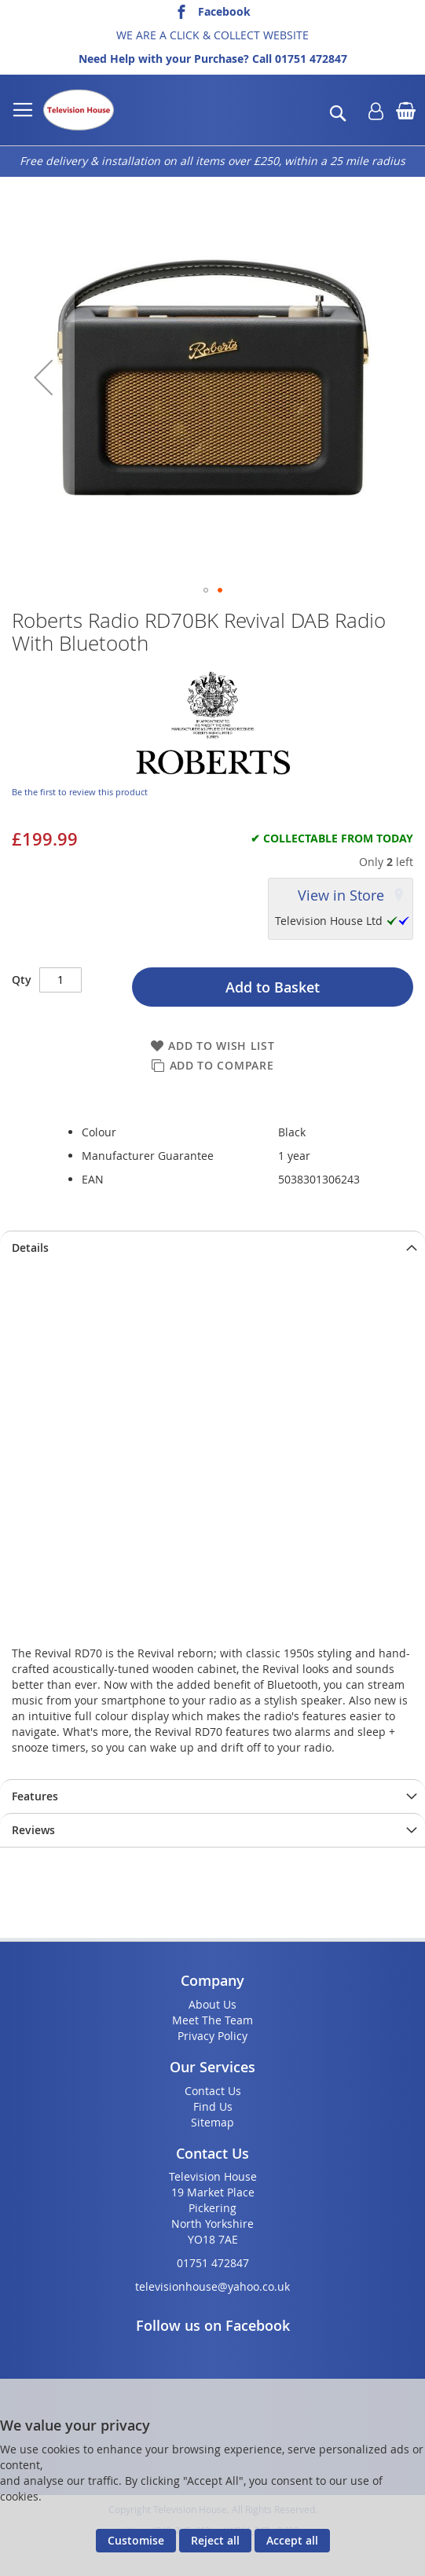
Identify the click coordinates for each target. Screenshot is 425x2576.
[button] (43, 377)
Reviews (33, 1829)
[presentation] (212, 1247)
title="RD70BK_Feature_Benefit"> (212, 1449)
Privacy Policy (212, 2035)
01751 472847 (311, 58)
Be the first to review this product (80, 792)
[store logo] (78, 110)
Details (30, 1247)
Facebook (224, 11)
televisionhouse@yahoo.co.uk (212, 2286)
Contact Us (213, 2090)
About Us (212, 2004)
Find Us (213, 2106)
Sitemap (212, 2122)
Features (35, 1796)
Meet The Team (212, 2020)
